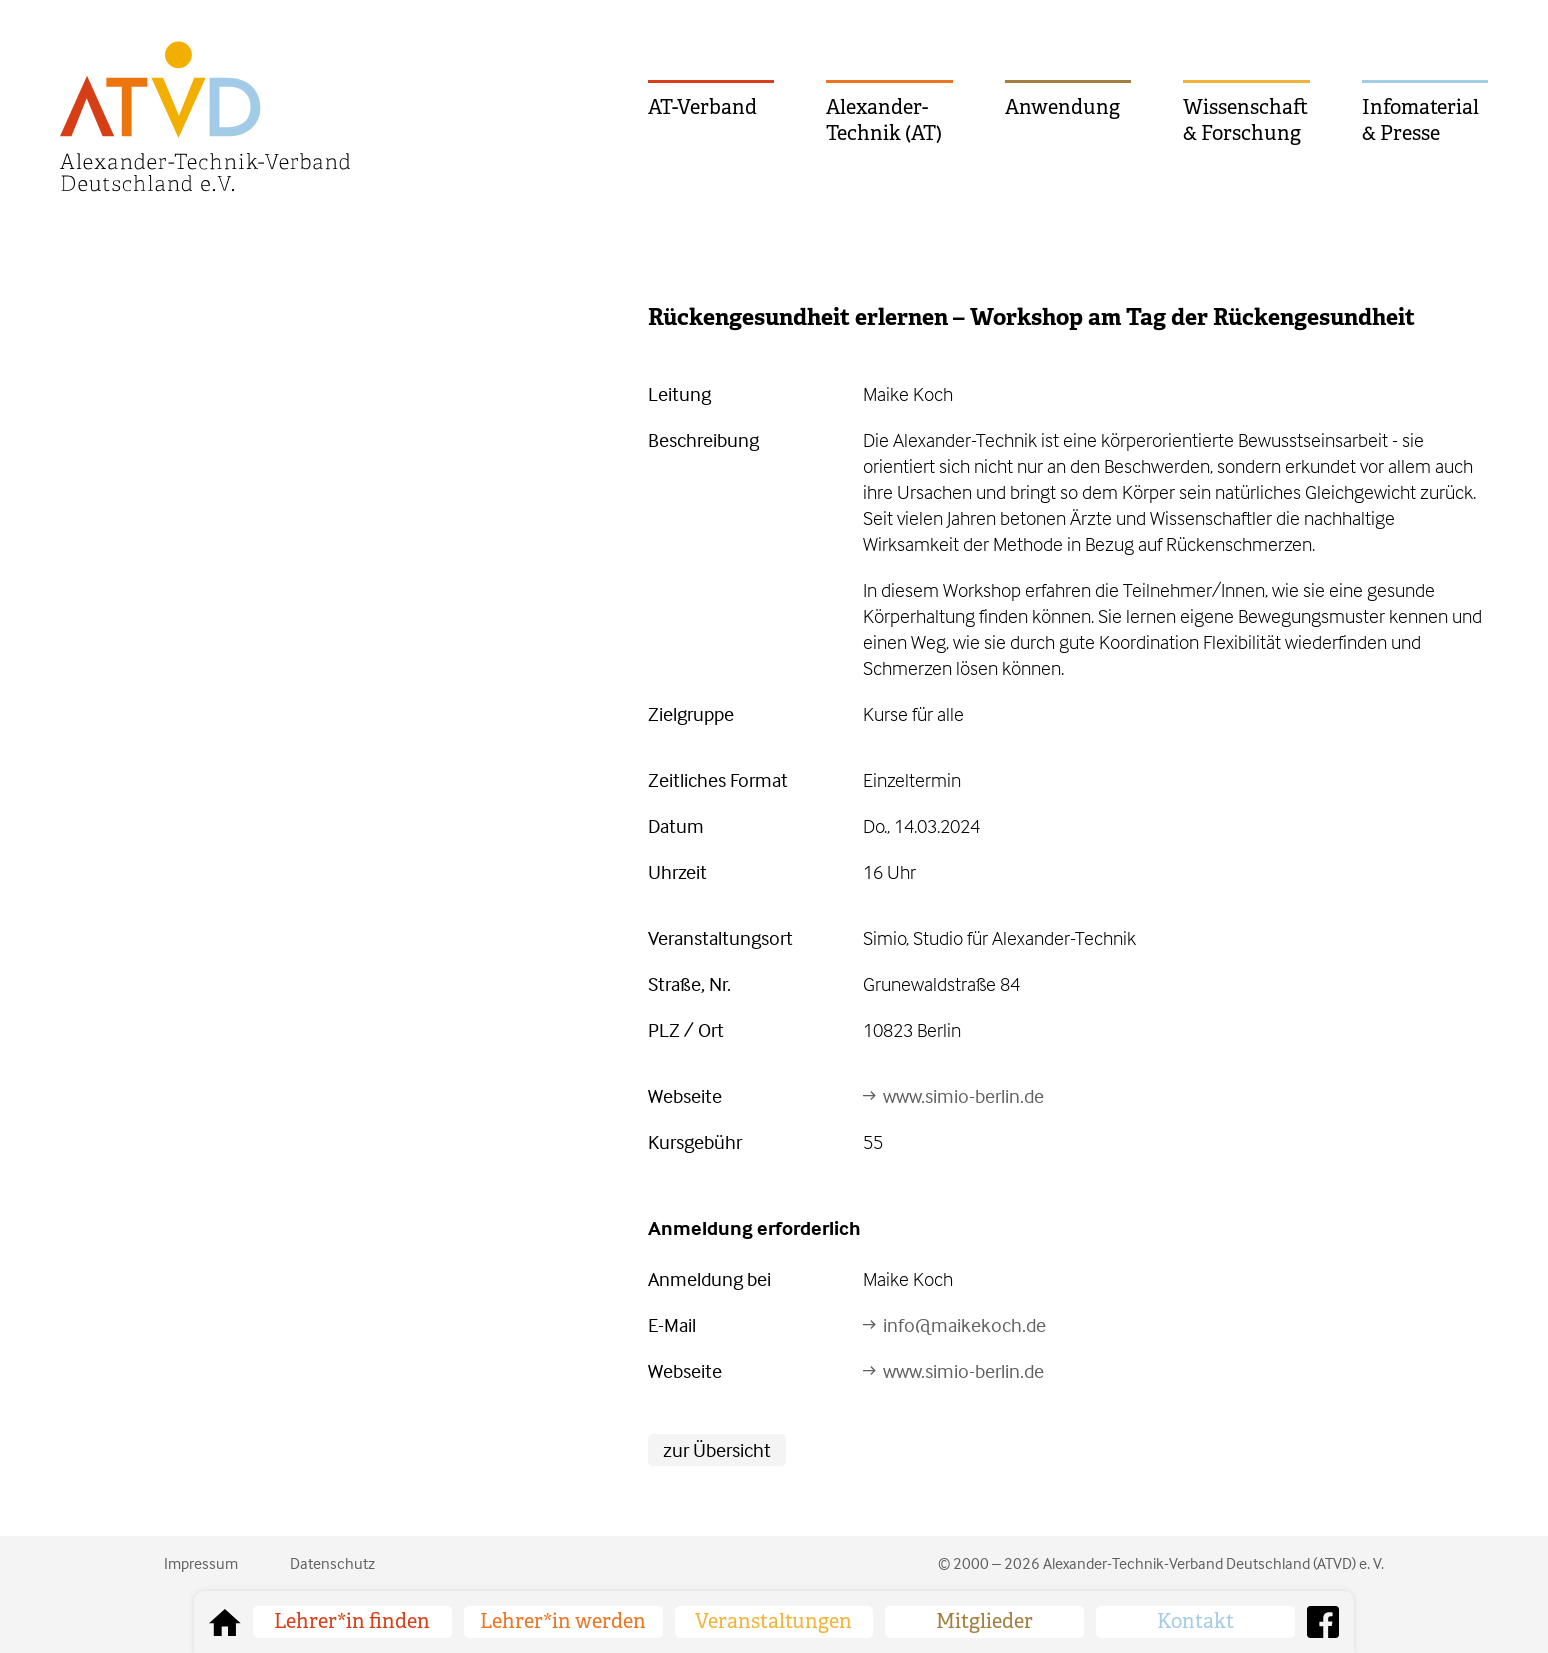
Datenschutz (332, 1563)
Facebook (1323, 1622)
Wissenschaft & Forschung (1245, 120)
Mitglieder (984, 1621)
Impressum (201, 1563)
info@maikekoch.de (964, 1324)
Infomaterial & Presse (1420, 120)
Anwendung (1062, 107)
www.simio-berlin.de (963, 1095)
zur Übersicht (717, 1449)
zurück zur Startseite (225, 1622)
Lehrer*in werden (563, 1621)
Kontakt (1195, 1621)
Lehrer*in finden (352, 1621)
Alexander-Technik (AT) (884, 120)
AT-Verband (702, 107)
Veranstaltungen (773, 1621)
